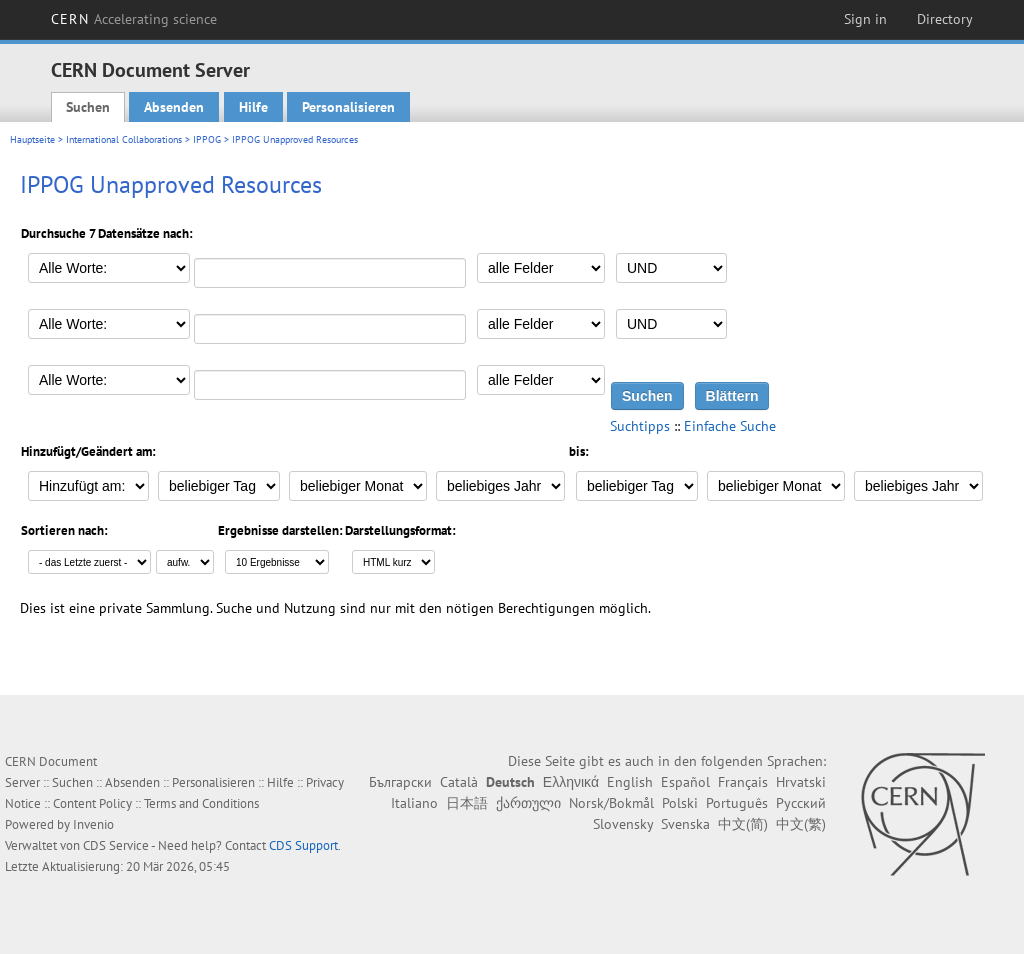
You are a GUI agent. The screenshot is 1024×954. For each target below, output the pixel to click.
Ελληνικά (571, 782)
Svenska (685, 824)
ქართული (528, 803)
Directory (945, 19)
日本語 (467, 803)
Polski (680, 803)
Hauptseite (32, 139)
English (630, 782)
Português (737, 803)
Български (400, 782)
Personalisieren (348, 107)
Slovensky (623, 824)
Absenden (174, 107)
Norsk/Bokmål (611, 803)
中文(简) (743, 824)
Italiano (414, 803)
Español (685, 782)
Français (743, 782)
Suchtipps (640, 426)
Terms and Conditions (201, 803)
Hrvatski (801, 782)
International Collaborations (124, 139)
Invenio (93, 824)
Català (459, 782)
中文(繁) (801, 824)
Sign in (865, 19)
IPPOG (207, 139)
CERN (134, 19)
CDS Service (116, 845)
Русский (801, 803)
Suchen (88, 107)
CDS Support (303, 845)
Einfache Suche (730, 426)
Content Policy (92, 803)
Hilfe (253, 107)
